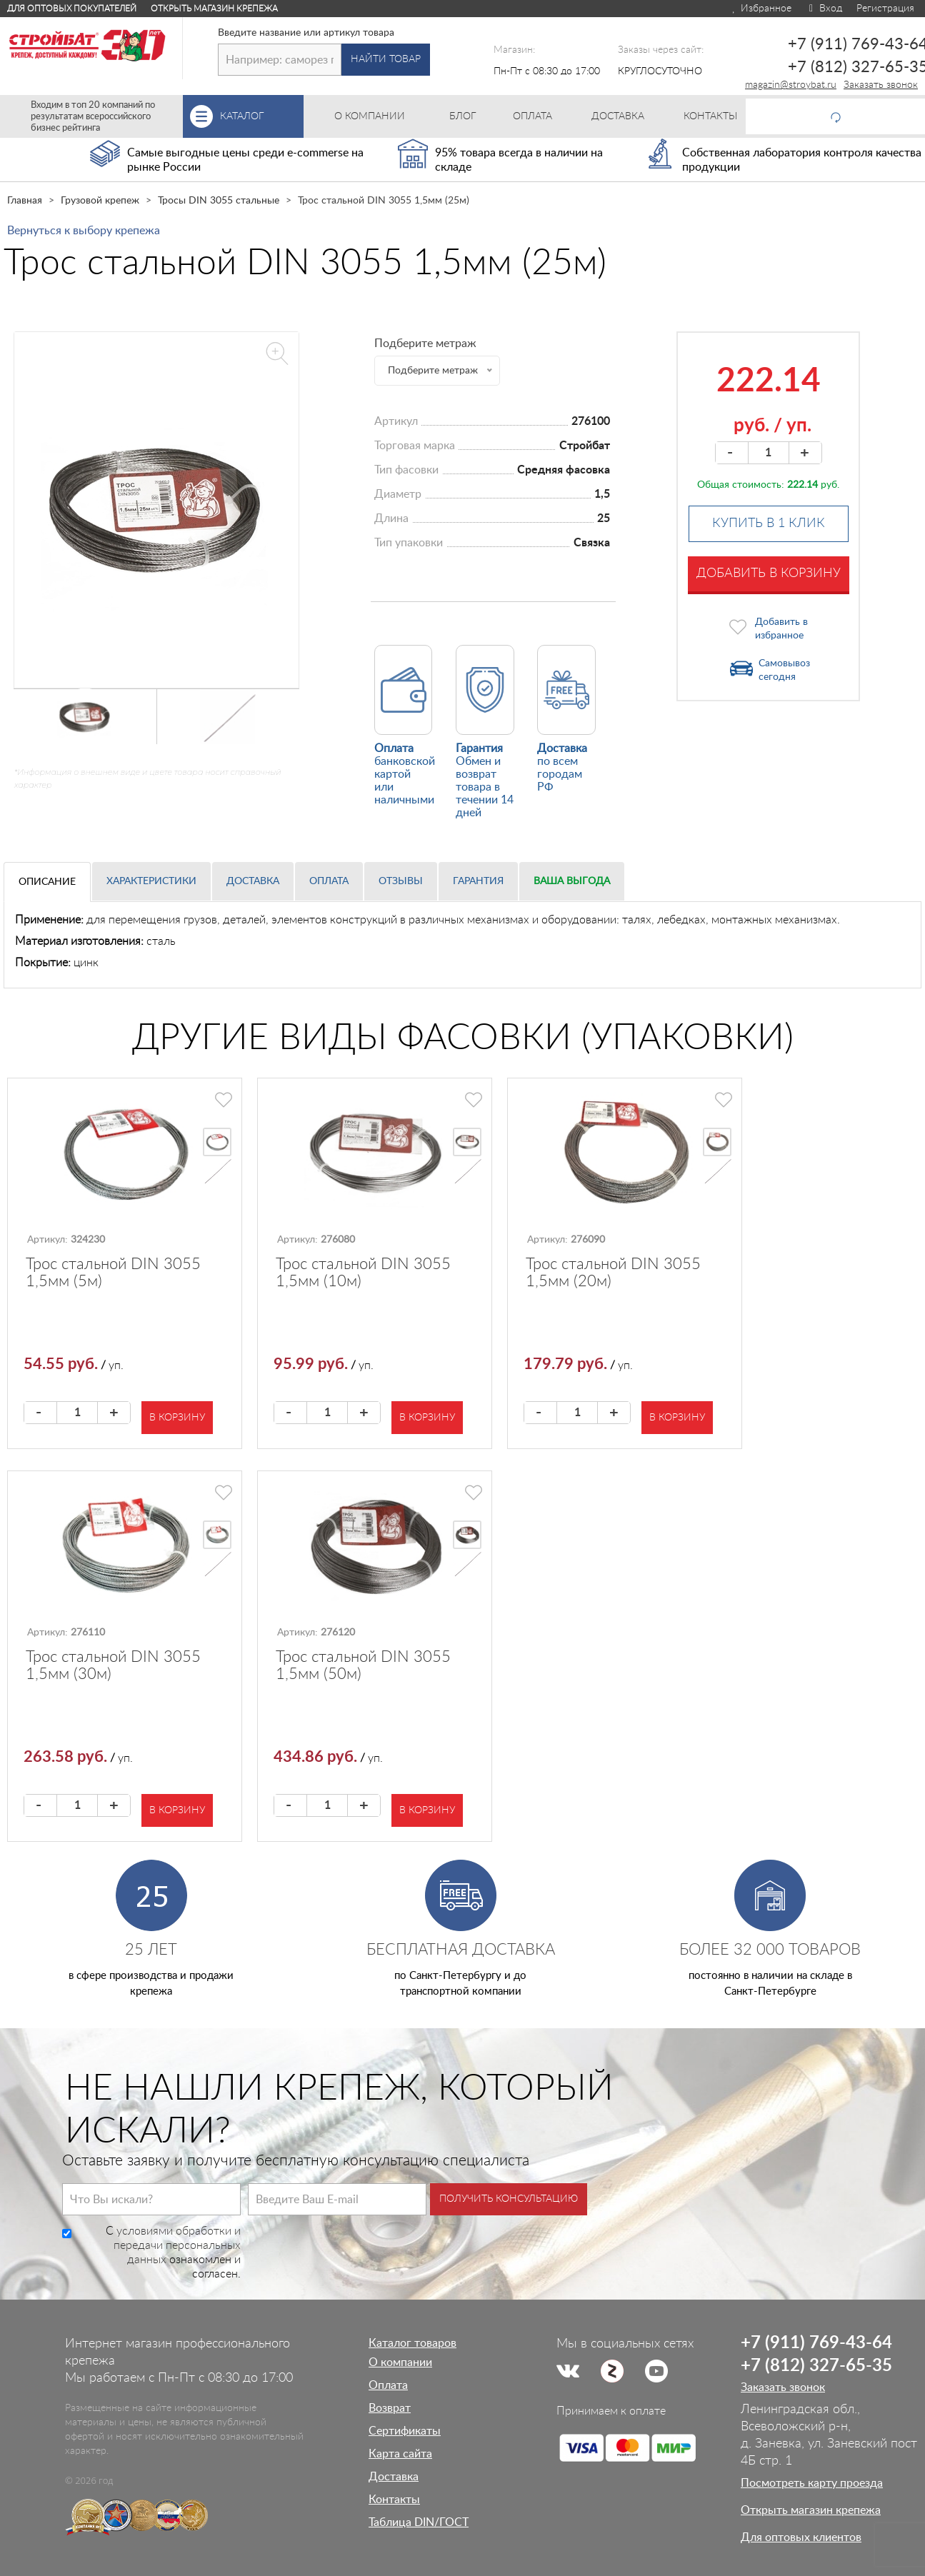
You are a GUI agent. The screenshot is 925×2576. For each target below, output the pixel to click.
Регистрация (885, 9)
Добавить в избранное (781, 629)
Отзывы (401, 881)
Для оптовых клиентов (801, 2537)
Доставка (252, 881)
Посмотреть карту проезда (812, 2483)
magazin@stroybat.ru (790, 85)
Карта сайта (400, 2454)
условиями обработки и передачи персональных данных (177, 2245)
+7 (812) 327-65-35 (816, 2366)
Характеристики (151, 881)
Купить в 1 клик (768, 523)
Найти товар (386, 59)
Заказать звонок (881, 85)
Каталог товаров (412, 2343)
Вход (824, 9)
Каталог (262, 116)
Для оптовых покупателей (71, 8)
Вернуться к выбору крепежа (83, 230)
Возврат (390, 2408)
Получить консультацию (508, 2199)
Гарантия (478, 881)
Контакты (394, 2499)
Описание (47, 882)
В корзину (177, 1418)
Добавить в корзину (768, 573)
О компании (400, 2362)
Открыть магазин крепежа (214, 8)
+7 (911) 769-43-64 (816, 2343)
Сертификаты (405, 2431)
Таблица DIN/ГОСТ (419, 2522)
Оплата (329, 881)
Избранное (761, 9)
